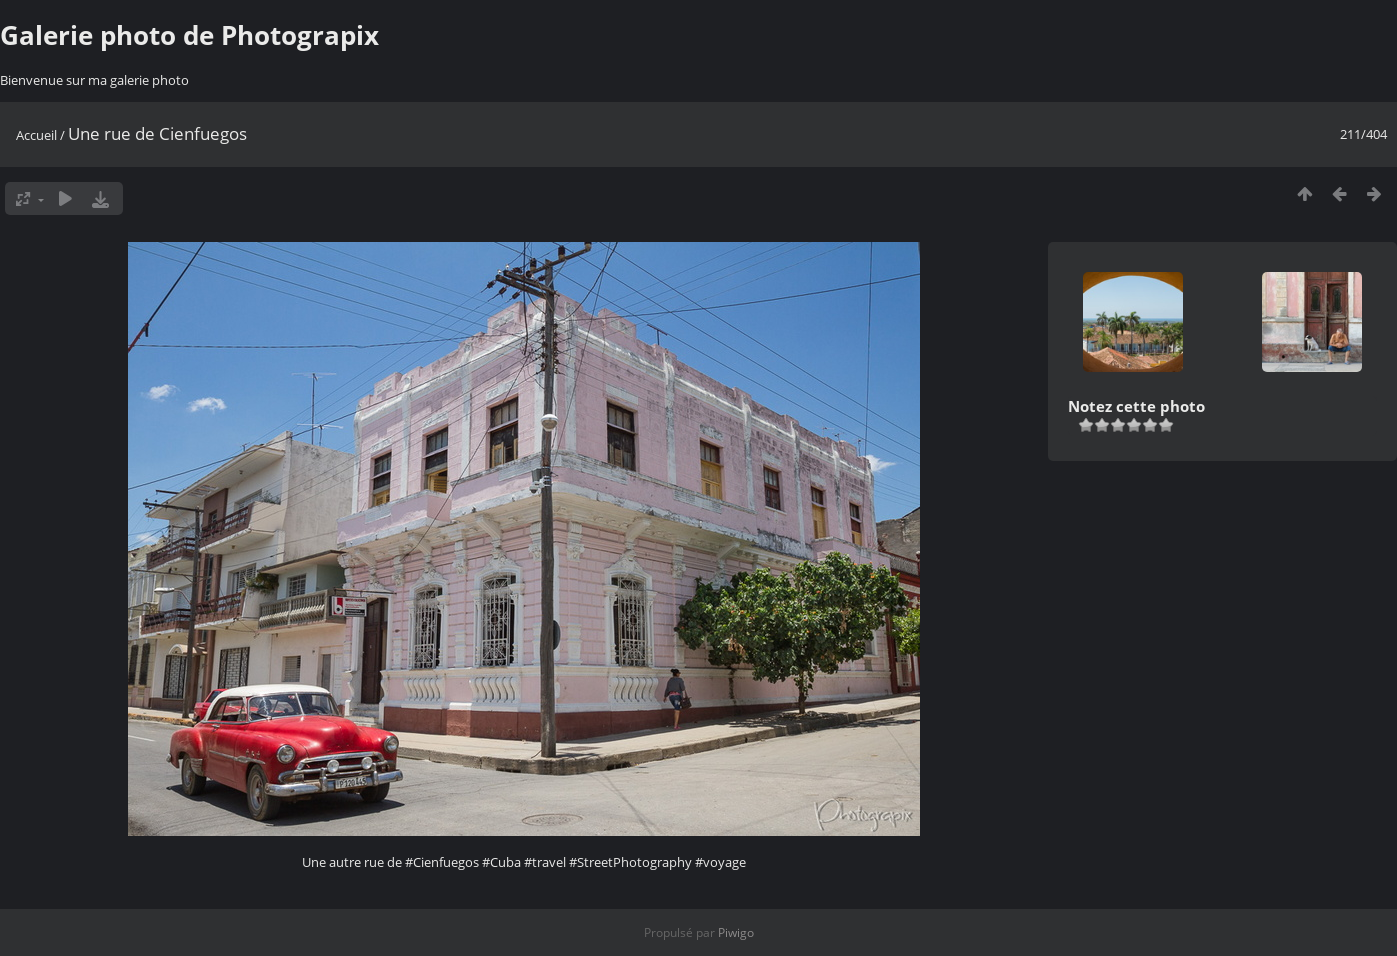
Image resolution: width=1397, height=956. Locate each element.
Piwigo (736, 932)
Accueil (36, 135)
